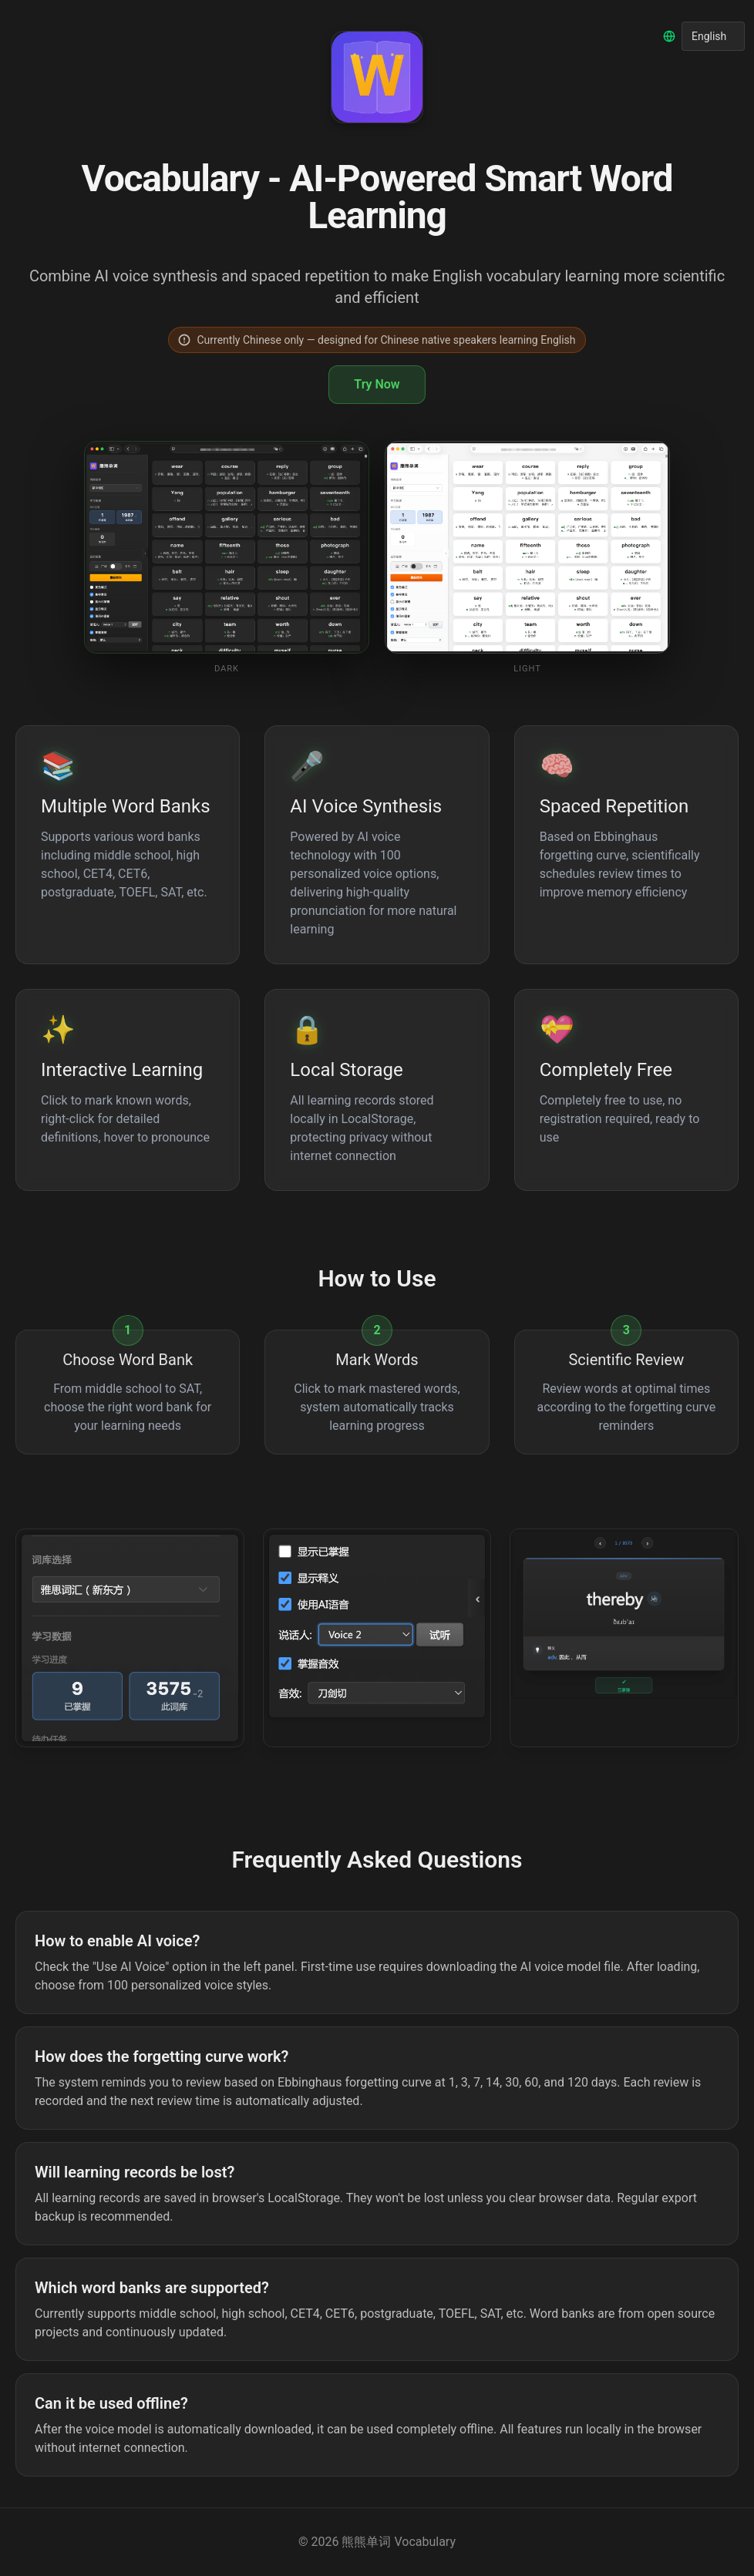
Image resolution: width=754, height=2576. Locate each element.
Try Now (376, 384)
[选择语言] (713, 36)
